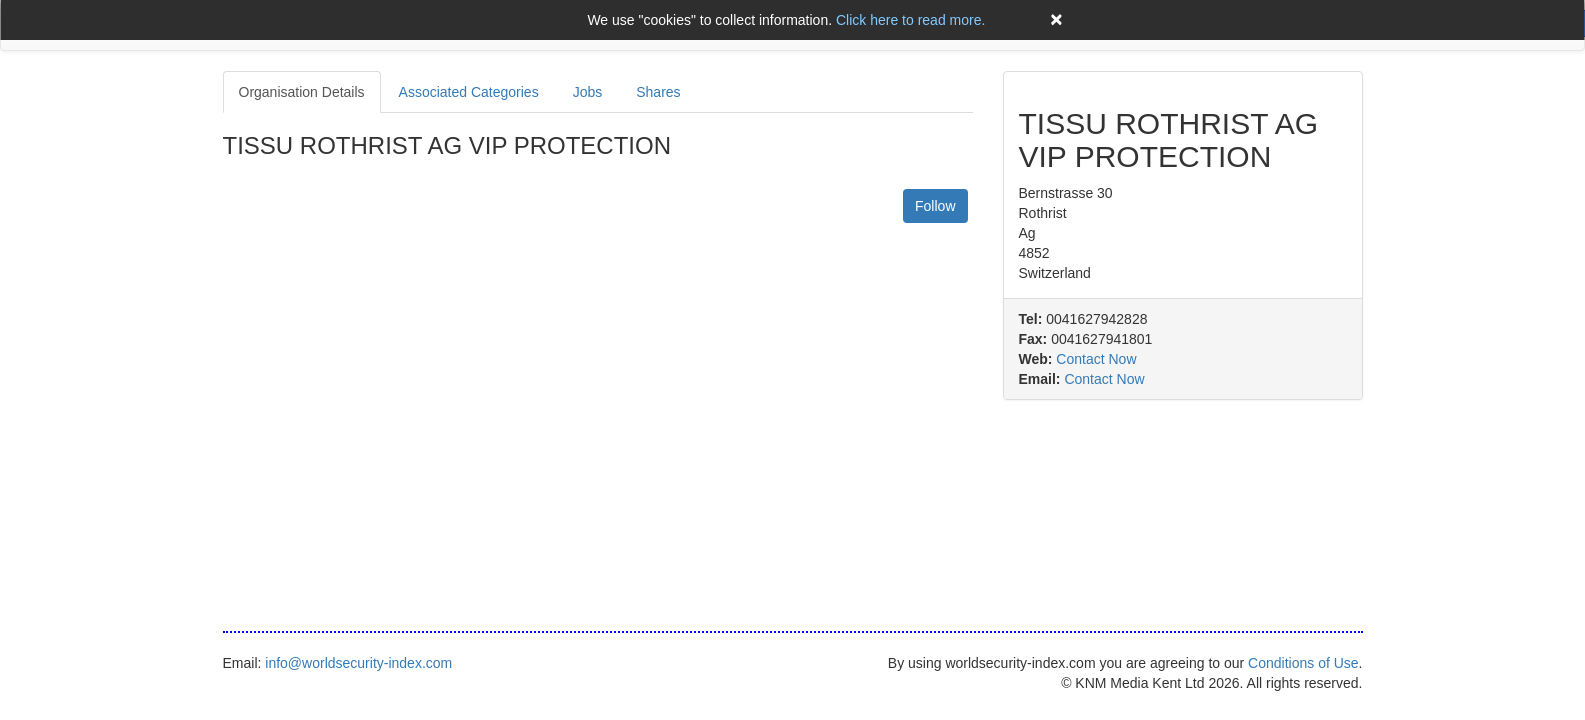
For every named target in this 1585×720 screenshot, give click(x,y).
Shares (658, 92)
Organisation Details (302, 92)
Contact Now (1096, 359)
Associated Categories (469, 92)
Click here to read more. (910, 20)
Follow (935, 206)
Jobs (588, 92)
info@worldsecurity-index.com (358, 663)
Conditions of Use (1303, 663)
